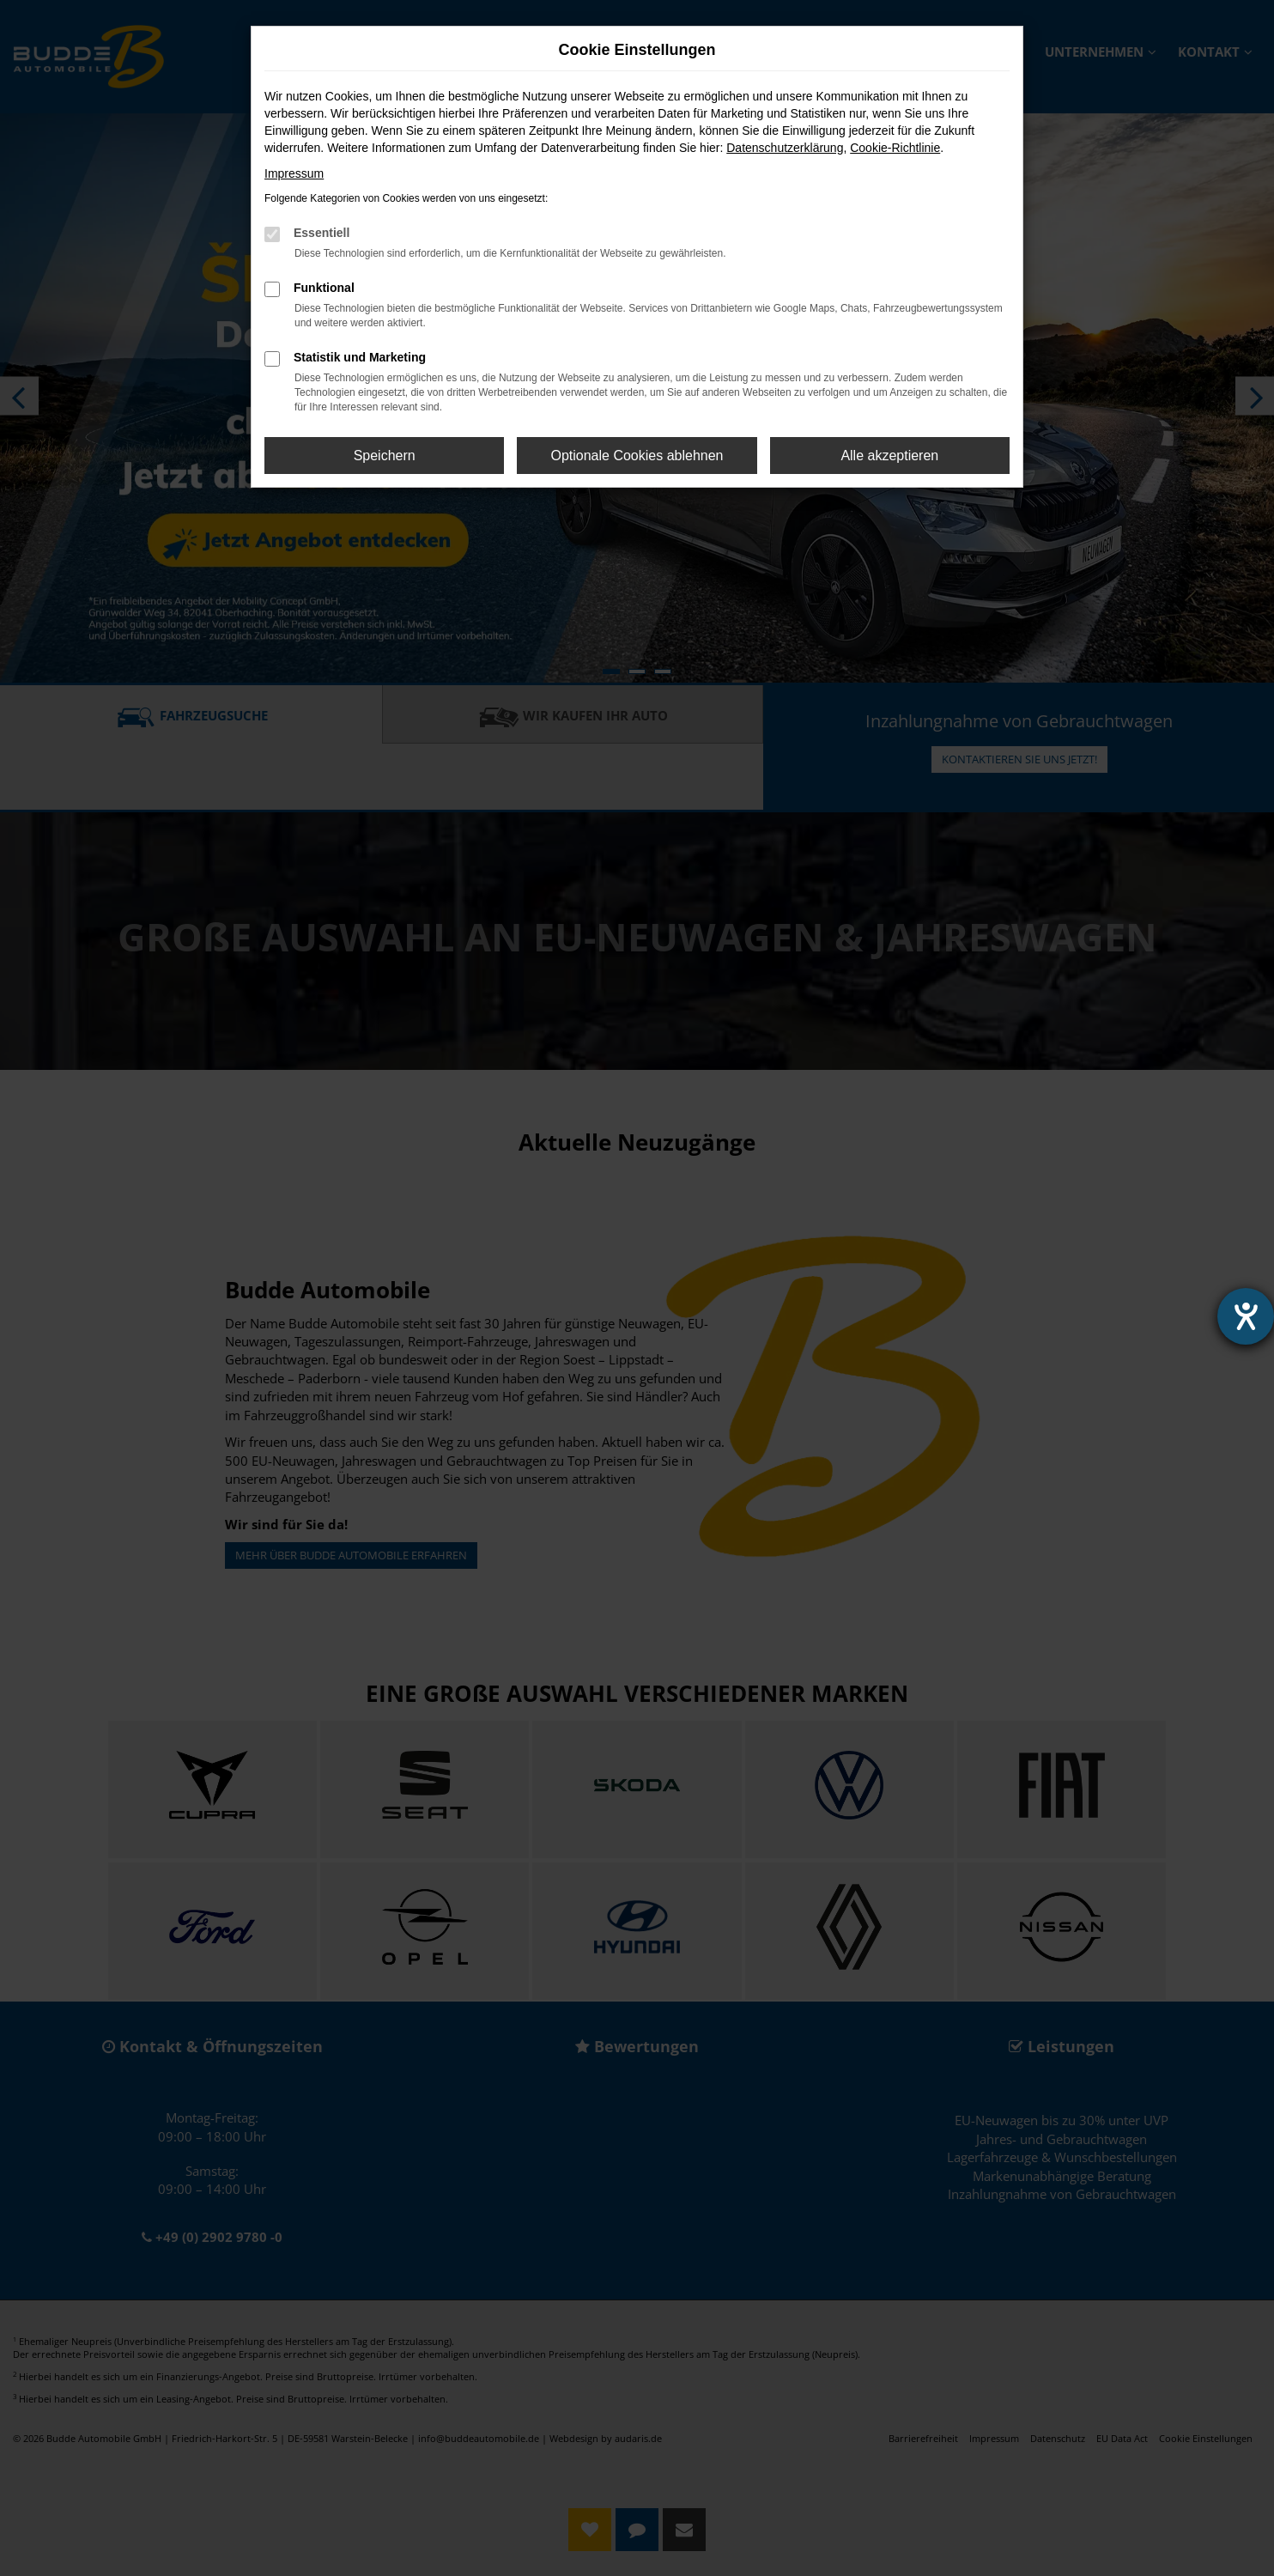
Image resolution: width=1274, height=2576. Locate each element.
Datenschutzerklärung (784, 148)
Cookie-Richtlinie (895, 148)
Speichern (385, 455)
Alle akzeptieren (889, 455)
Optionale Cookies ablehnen (636, 455)
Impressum (294, 173)
